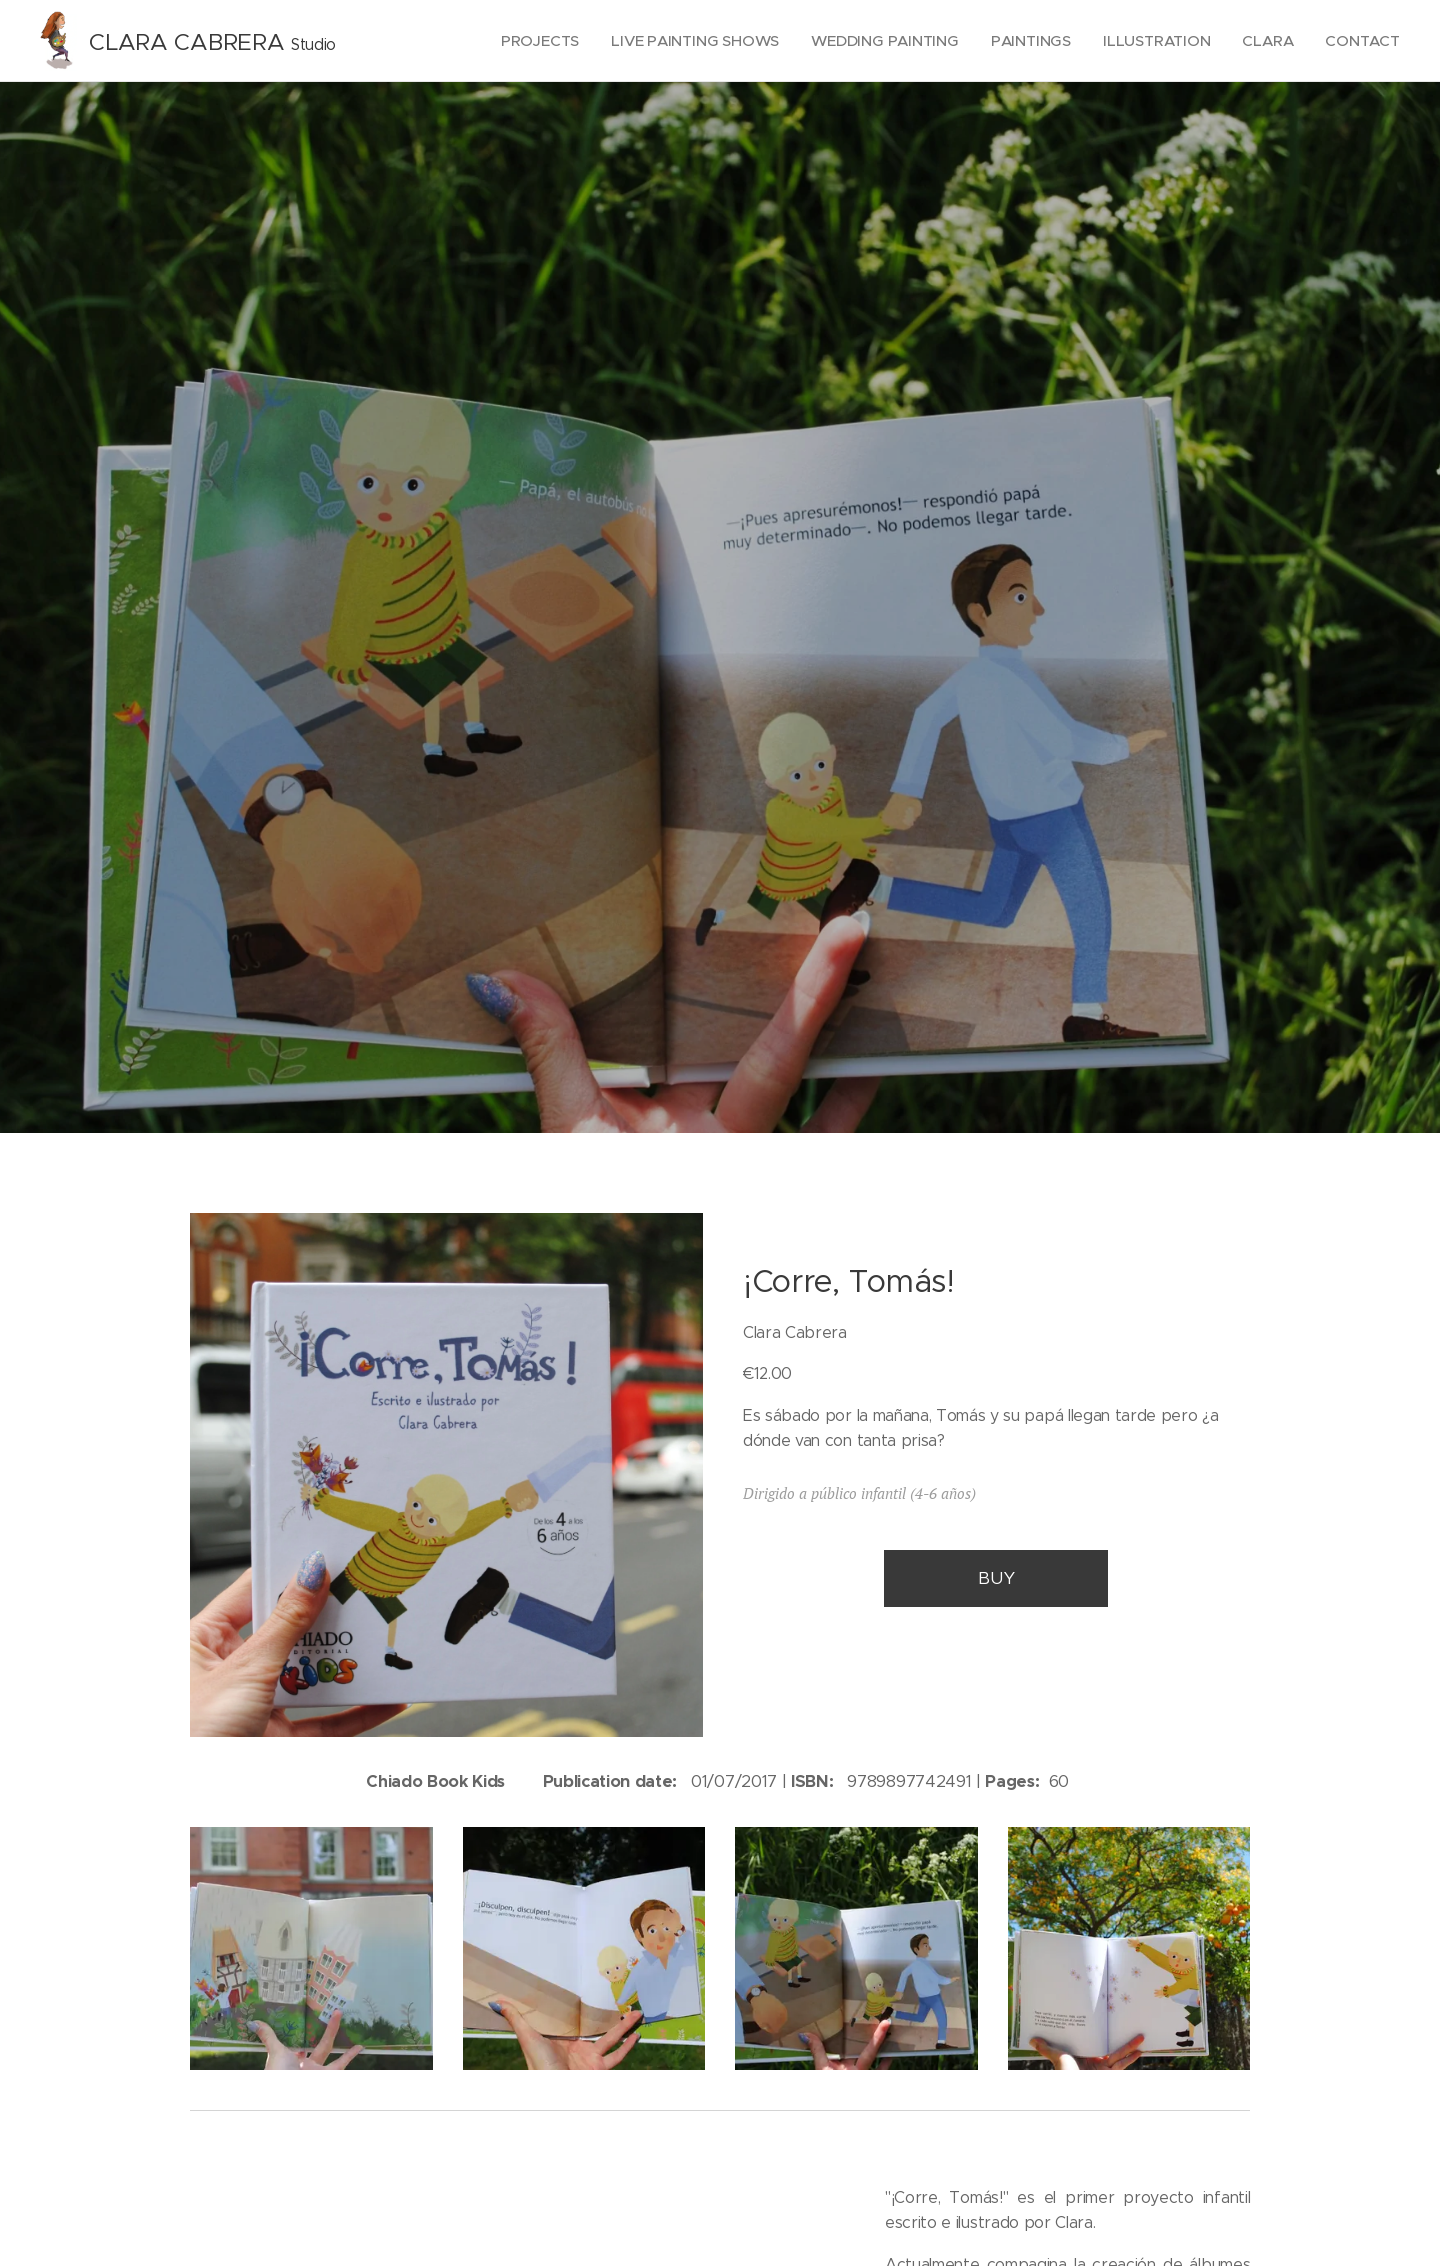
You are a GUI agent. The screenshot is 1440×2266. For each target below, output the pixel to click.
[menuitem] (530, 41)
